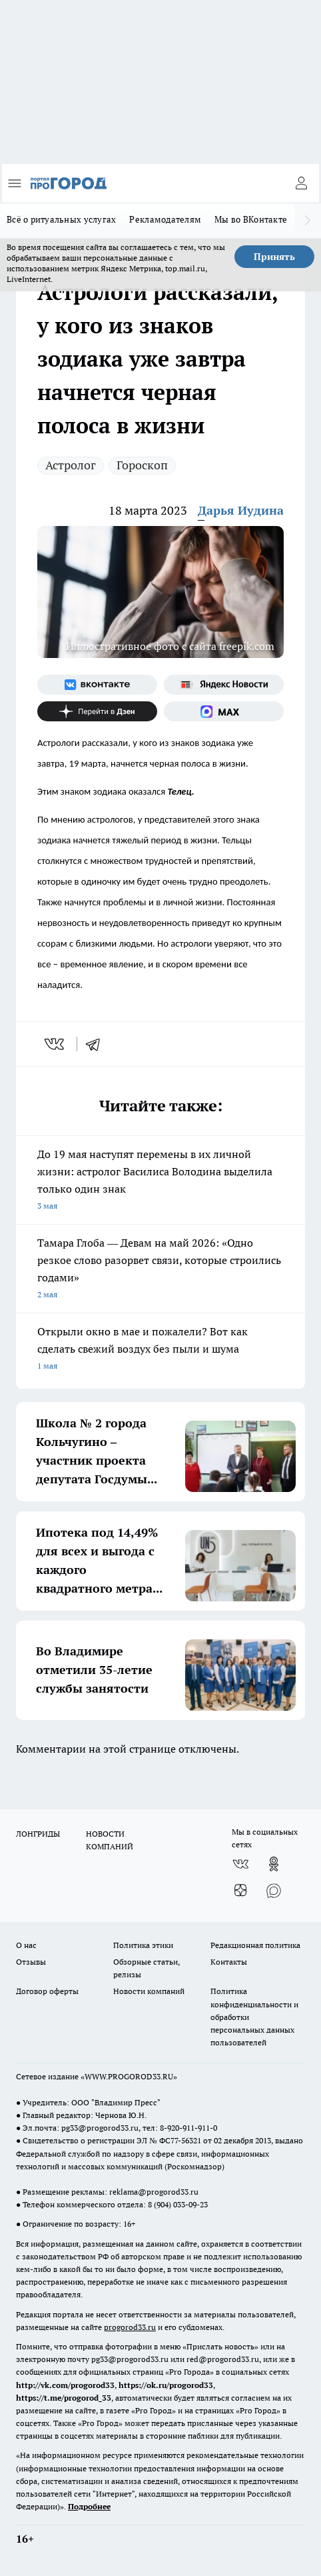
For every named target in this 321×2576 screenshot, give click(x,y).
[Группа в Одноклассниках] (273, 1864)
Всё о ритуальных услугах (61, 219)
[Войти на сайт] (301, 183)
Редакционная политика (255, 1945)
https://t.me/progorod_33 (63, 2398)
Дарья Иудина (241, 510)
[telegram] (97, 1044)
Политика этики (143, 1945)
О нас (26, 1945)
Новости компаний (148, 1991)
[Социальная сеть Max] (224, 711)
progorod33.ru (130, 2327)
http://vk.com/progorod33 (65, 2385)
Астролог (70, 465)
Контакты (228, 1962)
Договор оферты (47, 1991)
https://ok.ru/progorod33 (166, 2385)
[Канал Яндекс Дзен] (97, 711)
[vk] (55, 1044)
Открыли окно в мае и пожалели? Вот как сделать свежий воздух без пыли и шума (160, 1350)
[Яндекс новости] (224, 685)
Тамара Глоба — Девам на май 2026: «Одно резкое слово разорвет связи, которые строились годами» (160, 1269)
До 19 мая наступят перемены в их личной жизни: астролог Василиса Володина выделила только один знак (160, 1181)
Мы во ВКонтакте (250, 219)
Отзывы (31, 1962)
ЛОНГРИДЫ (38, 1834)
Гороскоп (142, 465)
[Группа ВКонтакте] (97, 685)
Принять (274, 257)
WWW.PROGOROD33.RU (129, 2076)
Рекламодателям (165, 219)
